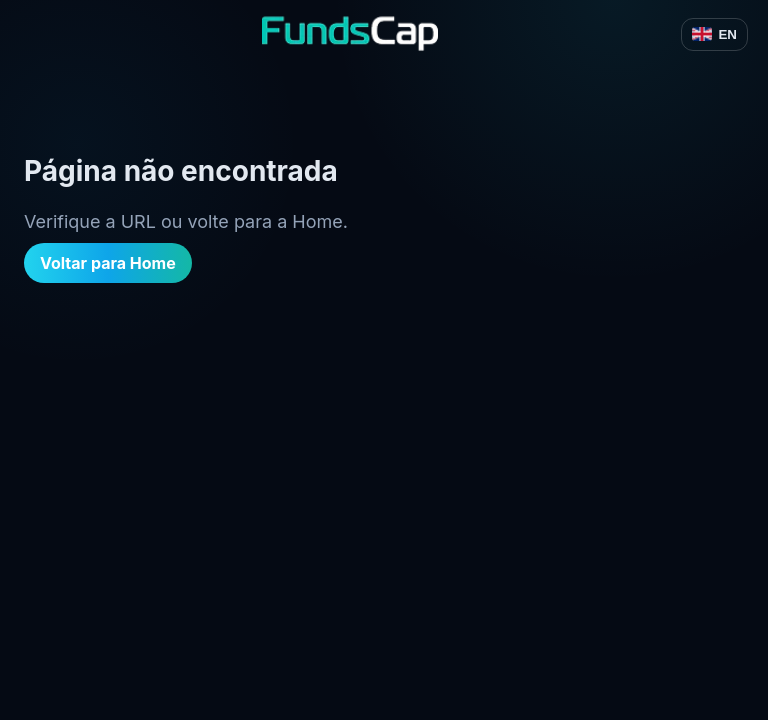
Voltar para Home (108, 263)
